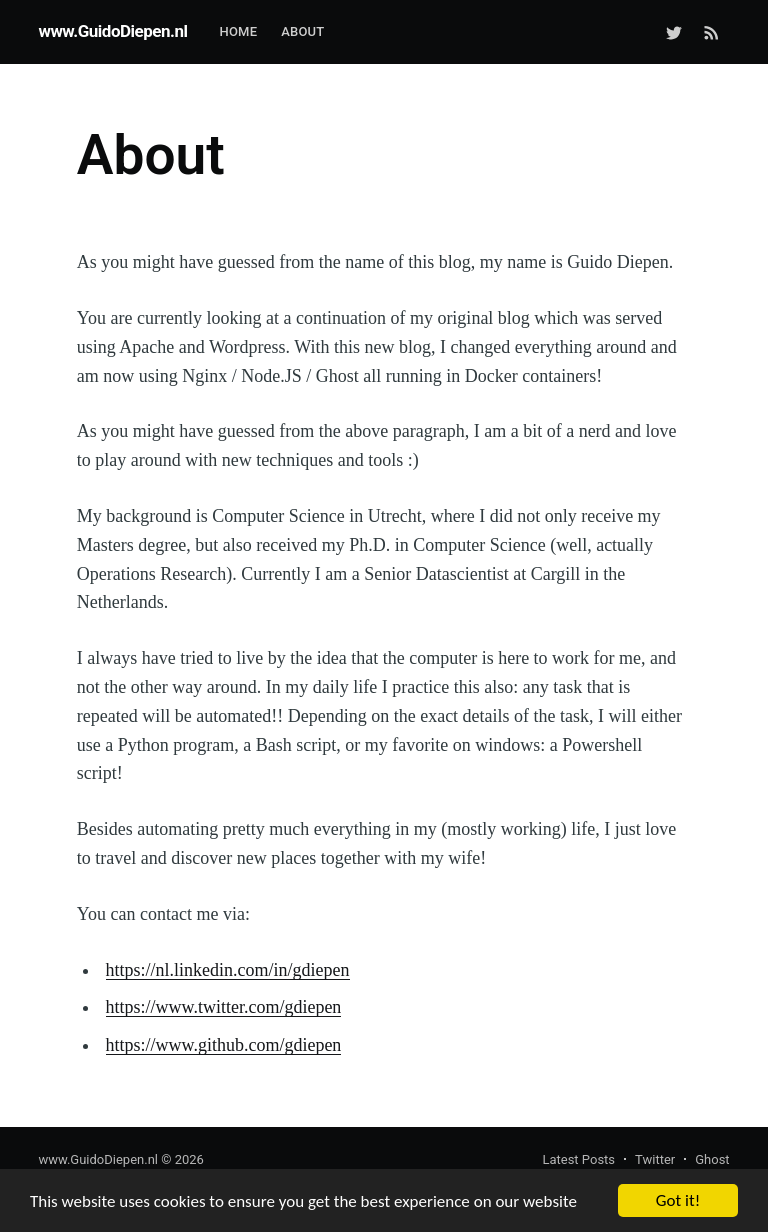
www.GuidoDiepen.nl (112, 31)
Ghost (712, 1159)
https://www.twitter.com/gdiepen (224, 1007)
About (302, 31)
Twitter (655, 1159)
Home (238, 31)
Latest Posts (578, 1159)
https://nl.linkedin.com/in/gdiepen (228, 970)
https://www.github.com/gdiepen (224, 1045)
